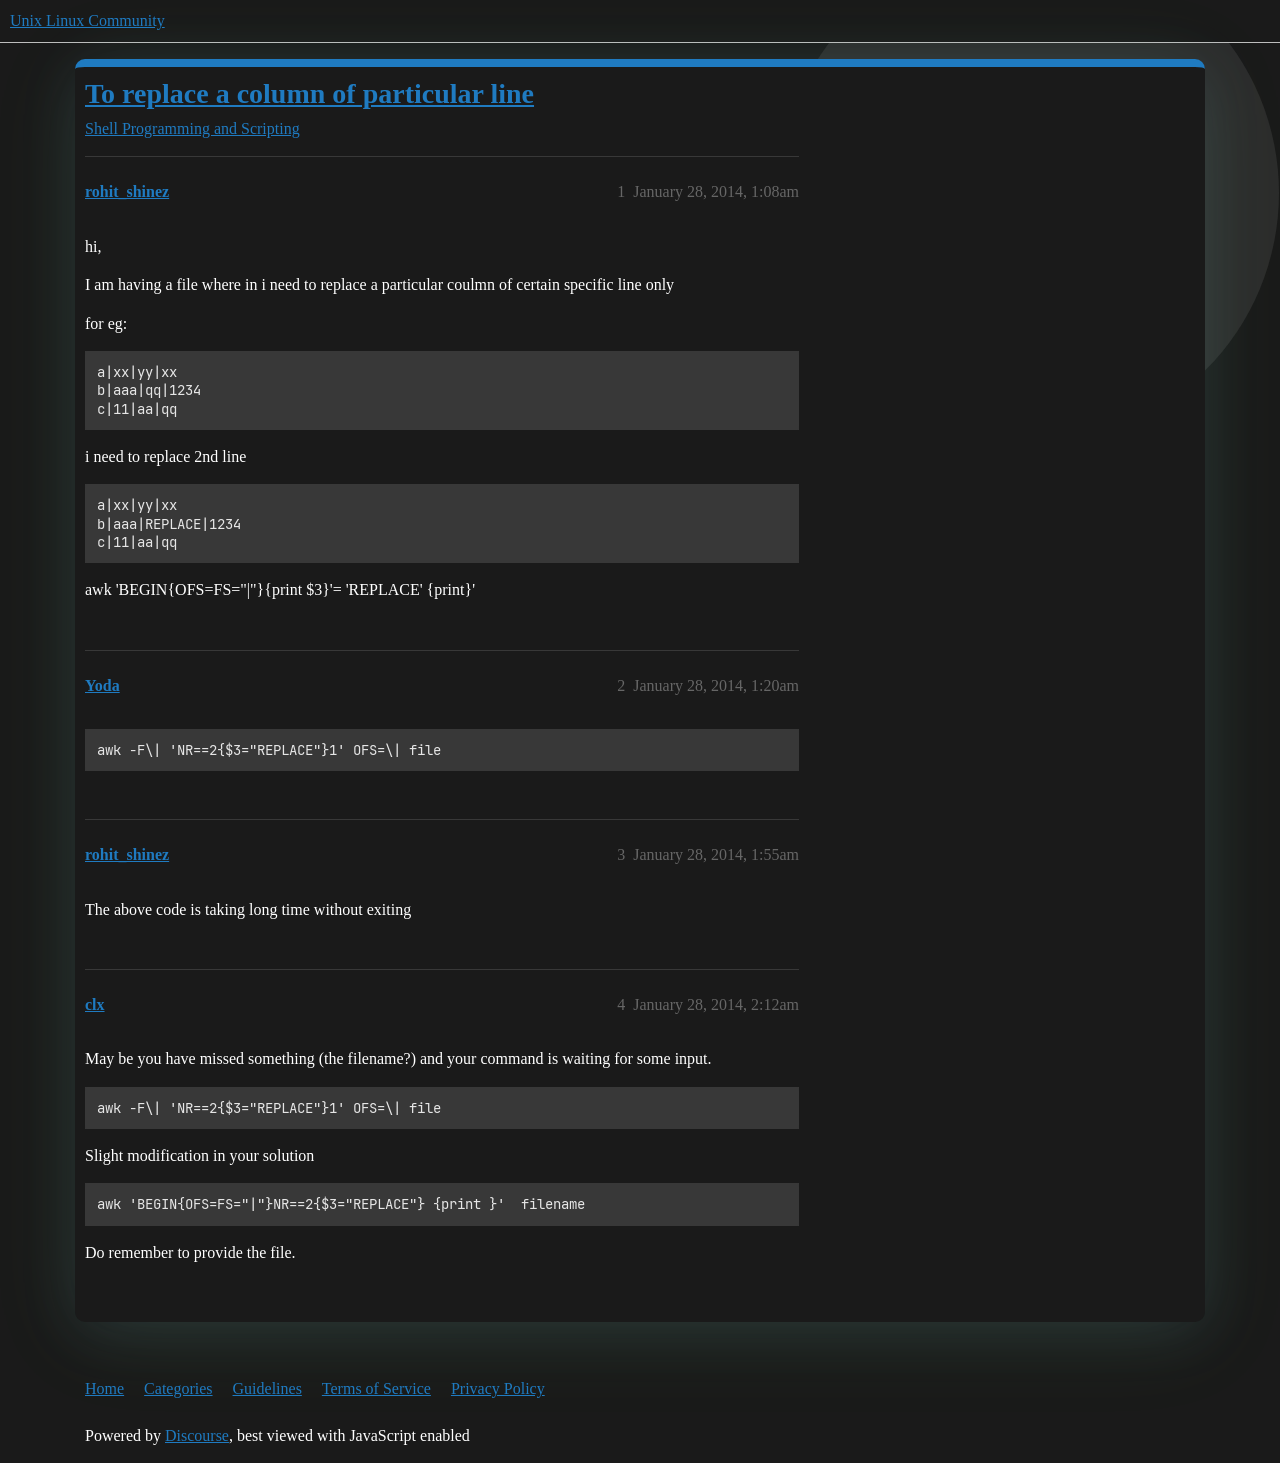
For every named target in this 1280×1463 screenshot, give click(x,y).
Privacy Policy (498, 1388)
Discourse (197, 1435)
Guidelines (267, 1388)
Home (104, 1388)
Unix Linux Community (87, 20)
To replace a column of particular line (309, 93)
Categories (178, 1388)
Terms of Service (376, 1388)
